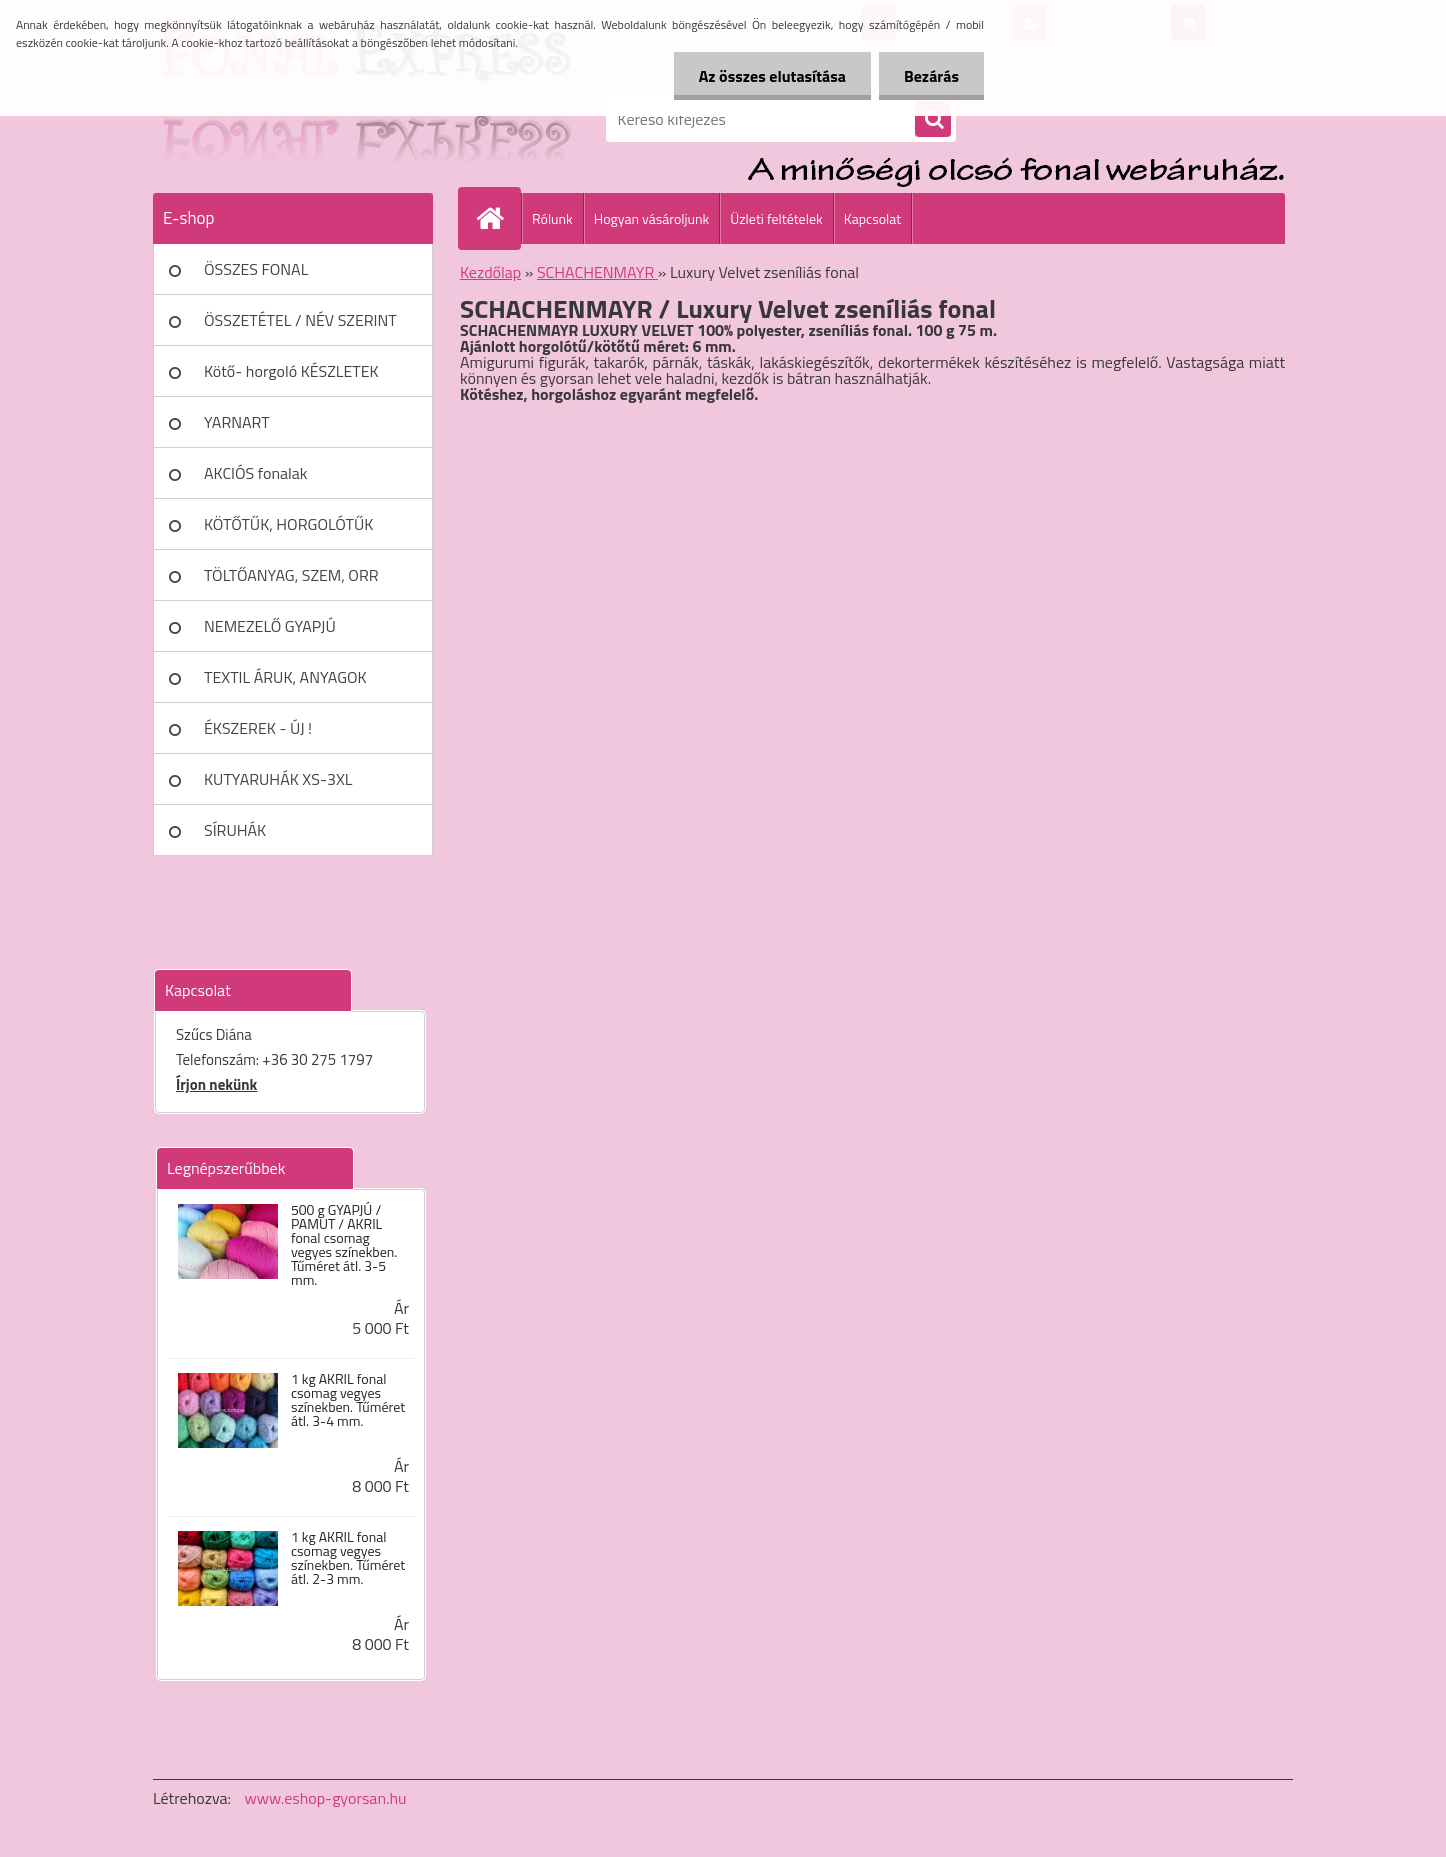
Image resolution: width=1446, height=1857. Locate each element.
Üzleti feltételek (776, 218)
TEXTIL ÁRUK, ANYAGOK (285, 677)
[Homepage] (498, 218)
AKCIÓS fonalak (255, 473)
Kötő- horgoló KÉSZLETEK (291, 371)
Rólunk (552, 218)
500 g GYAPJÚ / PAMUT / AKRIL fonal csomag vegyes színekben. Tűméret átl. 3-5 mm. (344, 1245)
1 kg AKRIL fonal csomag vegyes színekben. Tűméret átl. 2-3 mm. (348, 1558)
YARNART (237, 422)
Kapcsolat (873, 218)
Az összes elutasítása (772, 76)
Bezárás (931, 76)
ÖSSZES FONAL (256, 269)
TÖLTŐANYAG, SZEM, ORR (291, 575)
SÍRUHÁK (235, 830)
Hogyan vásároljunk (651, 218)
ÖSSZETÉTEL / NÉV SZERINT (300, 320)
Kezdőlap (490, 272)
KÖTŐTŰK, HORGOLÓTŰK (288, 524)
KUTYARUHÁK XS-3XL (278, 779)
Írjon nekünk (216, 1084)
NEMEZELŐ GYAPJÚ (270, 626)
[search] (933, 120)
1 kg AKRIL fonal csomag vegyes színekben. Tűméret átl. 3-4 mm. (348, 1400)
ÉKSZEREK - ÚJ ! (258, 728)
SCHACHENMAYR (597, 272)
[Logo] (290, 119)
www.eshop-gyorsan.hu (326, 1798)
